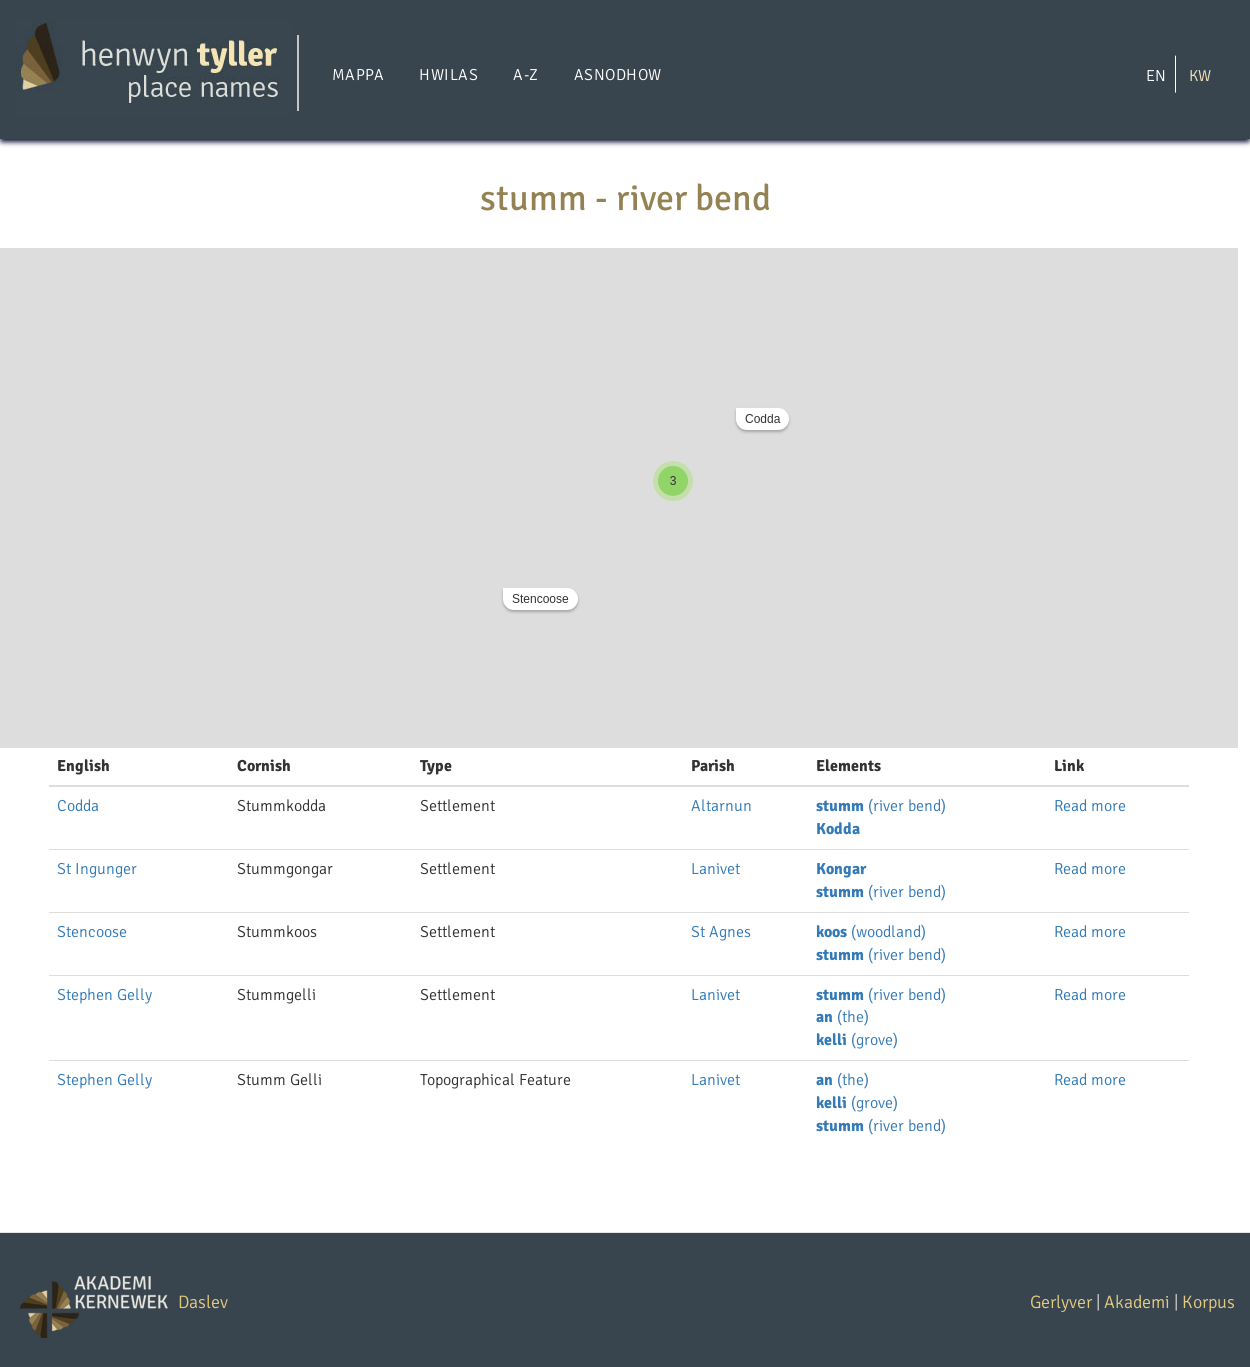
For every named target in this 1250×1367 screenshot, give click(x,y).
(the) (842, 1017)
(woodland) (871, 932)
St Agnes (721, 932)
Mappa (358, 75)
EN (1156, 75)
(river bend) (881, 806)
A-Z (525, 75)
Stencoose (540, 599)
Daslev (203, 1302)
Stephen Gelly (104, 995)
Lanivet (715, 869)
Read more (1090, 806)
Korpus (1208, 1302)
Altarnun (721, 806)
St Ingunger (97, 869)
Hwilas (448, 75)
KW (1200, 75)
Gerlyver (1061, 1302)
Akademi (1137, 1302)
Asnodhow (618, 75)
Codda (762, 419)
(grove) (857, 1040)
